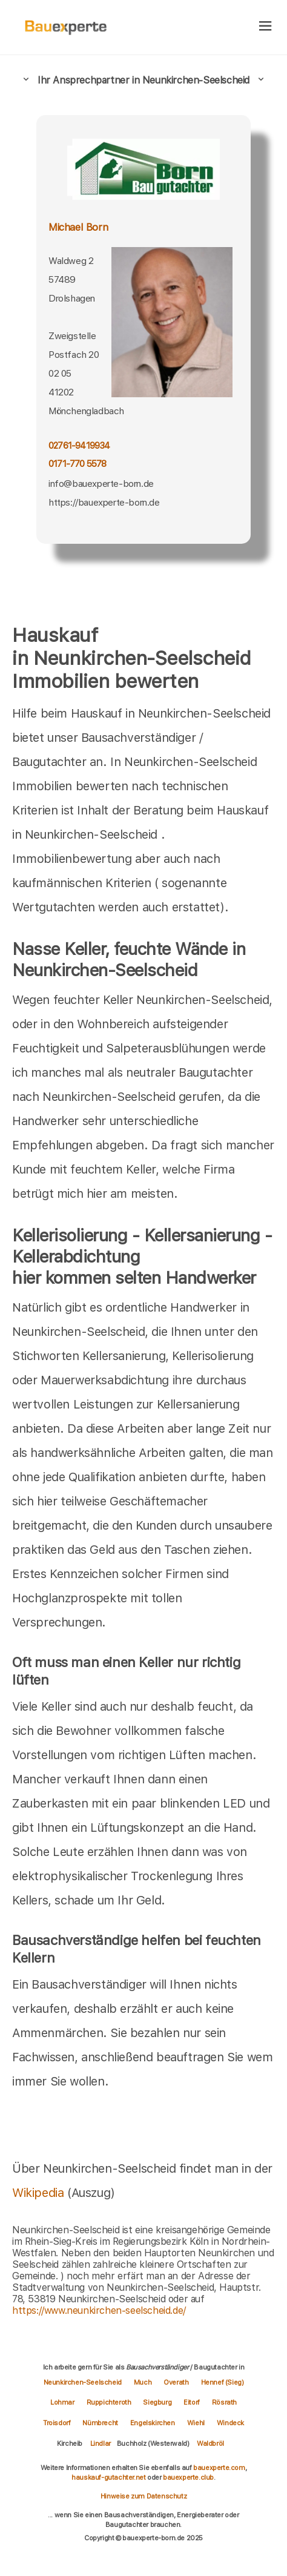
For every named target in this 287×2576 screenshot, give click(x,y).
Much (142, 2382)
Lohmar (62, 2402)
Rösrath (224, 2402)
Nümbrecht (99, 2423)
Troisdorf (56, 2423)
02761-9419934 (79, 445)
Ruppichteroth (109, 2402)
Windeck (230, 2423)
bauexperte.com (219, 2467)
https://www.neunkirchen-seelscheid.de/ (99, 2310)
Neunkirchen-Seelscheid (83, 2382)
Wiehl (196, 2423)
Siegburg (157, 2402)
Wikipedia (39, 2192)
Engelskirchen (152, 2423)
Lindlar (100, 2443)
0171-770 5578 (77, 463)
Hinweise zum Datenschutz (143, 2496)
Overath (175, 2382)
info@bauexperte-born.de (101, 483)
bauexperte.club (188, 2477)
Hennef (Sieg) (222, 2382)
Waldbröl (210, 2443)
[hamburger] (265, 27)
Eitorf (191, 2402)
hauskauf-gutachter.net (108, 2477)
